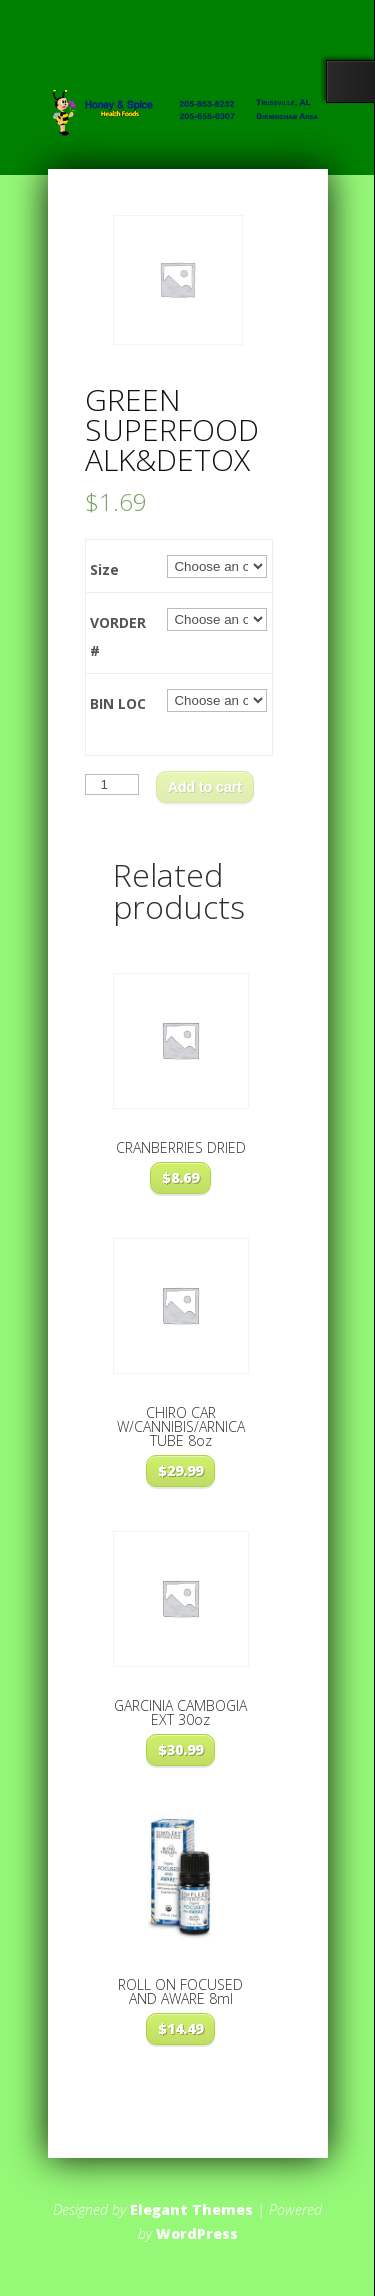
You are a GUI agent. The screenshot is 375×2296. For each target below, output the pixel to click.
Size (104, 569)
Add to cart (205, 787)
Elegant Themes (191, 2209)
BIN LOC (118, 703)
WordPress (197, 2233)
